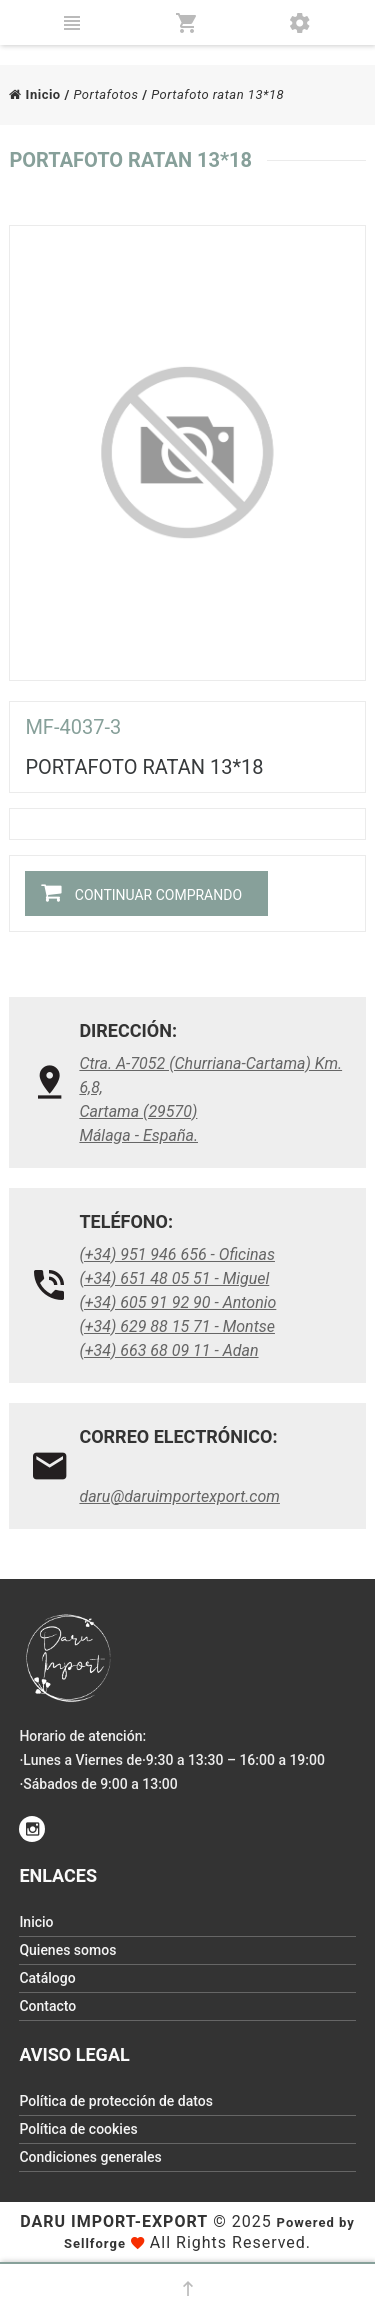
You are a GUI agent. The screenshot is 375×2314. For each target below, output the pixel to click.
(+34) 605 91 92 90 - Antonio (177, 1302)
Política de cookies (78, 2129)
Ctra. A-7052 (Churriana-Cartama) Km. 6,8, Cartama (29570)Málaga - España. (210, 1099)
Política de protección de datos (116, 2101)
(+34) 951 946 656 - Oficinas (177, 1254)
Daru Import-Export (114, 2221)
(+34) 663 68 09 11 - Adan (168, 1350)
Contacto (47, 2006)
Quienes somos (67, 1950)
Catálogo (47, 1978)
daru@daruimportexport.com (179, 1496)
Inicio (34, 94)
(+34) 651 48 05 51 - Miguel (174, 1278)
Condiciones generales (90, 2157)
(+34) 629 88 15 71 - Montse (177, 1326)
